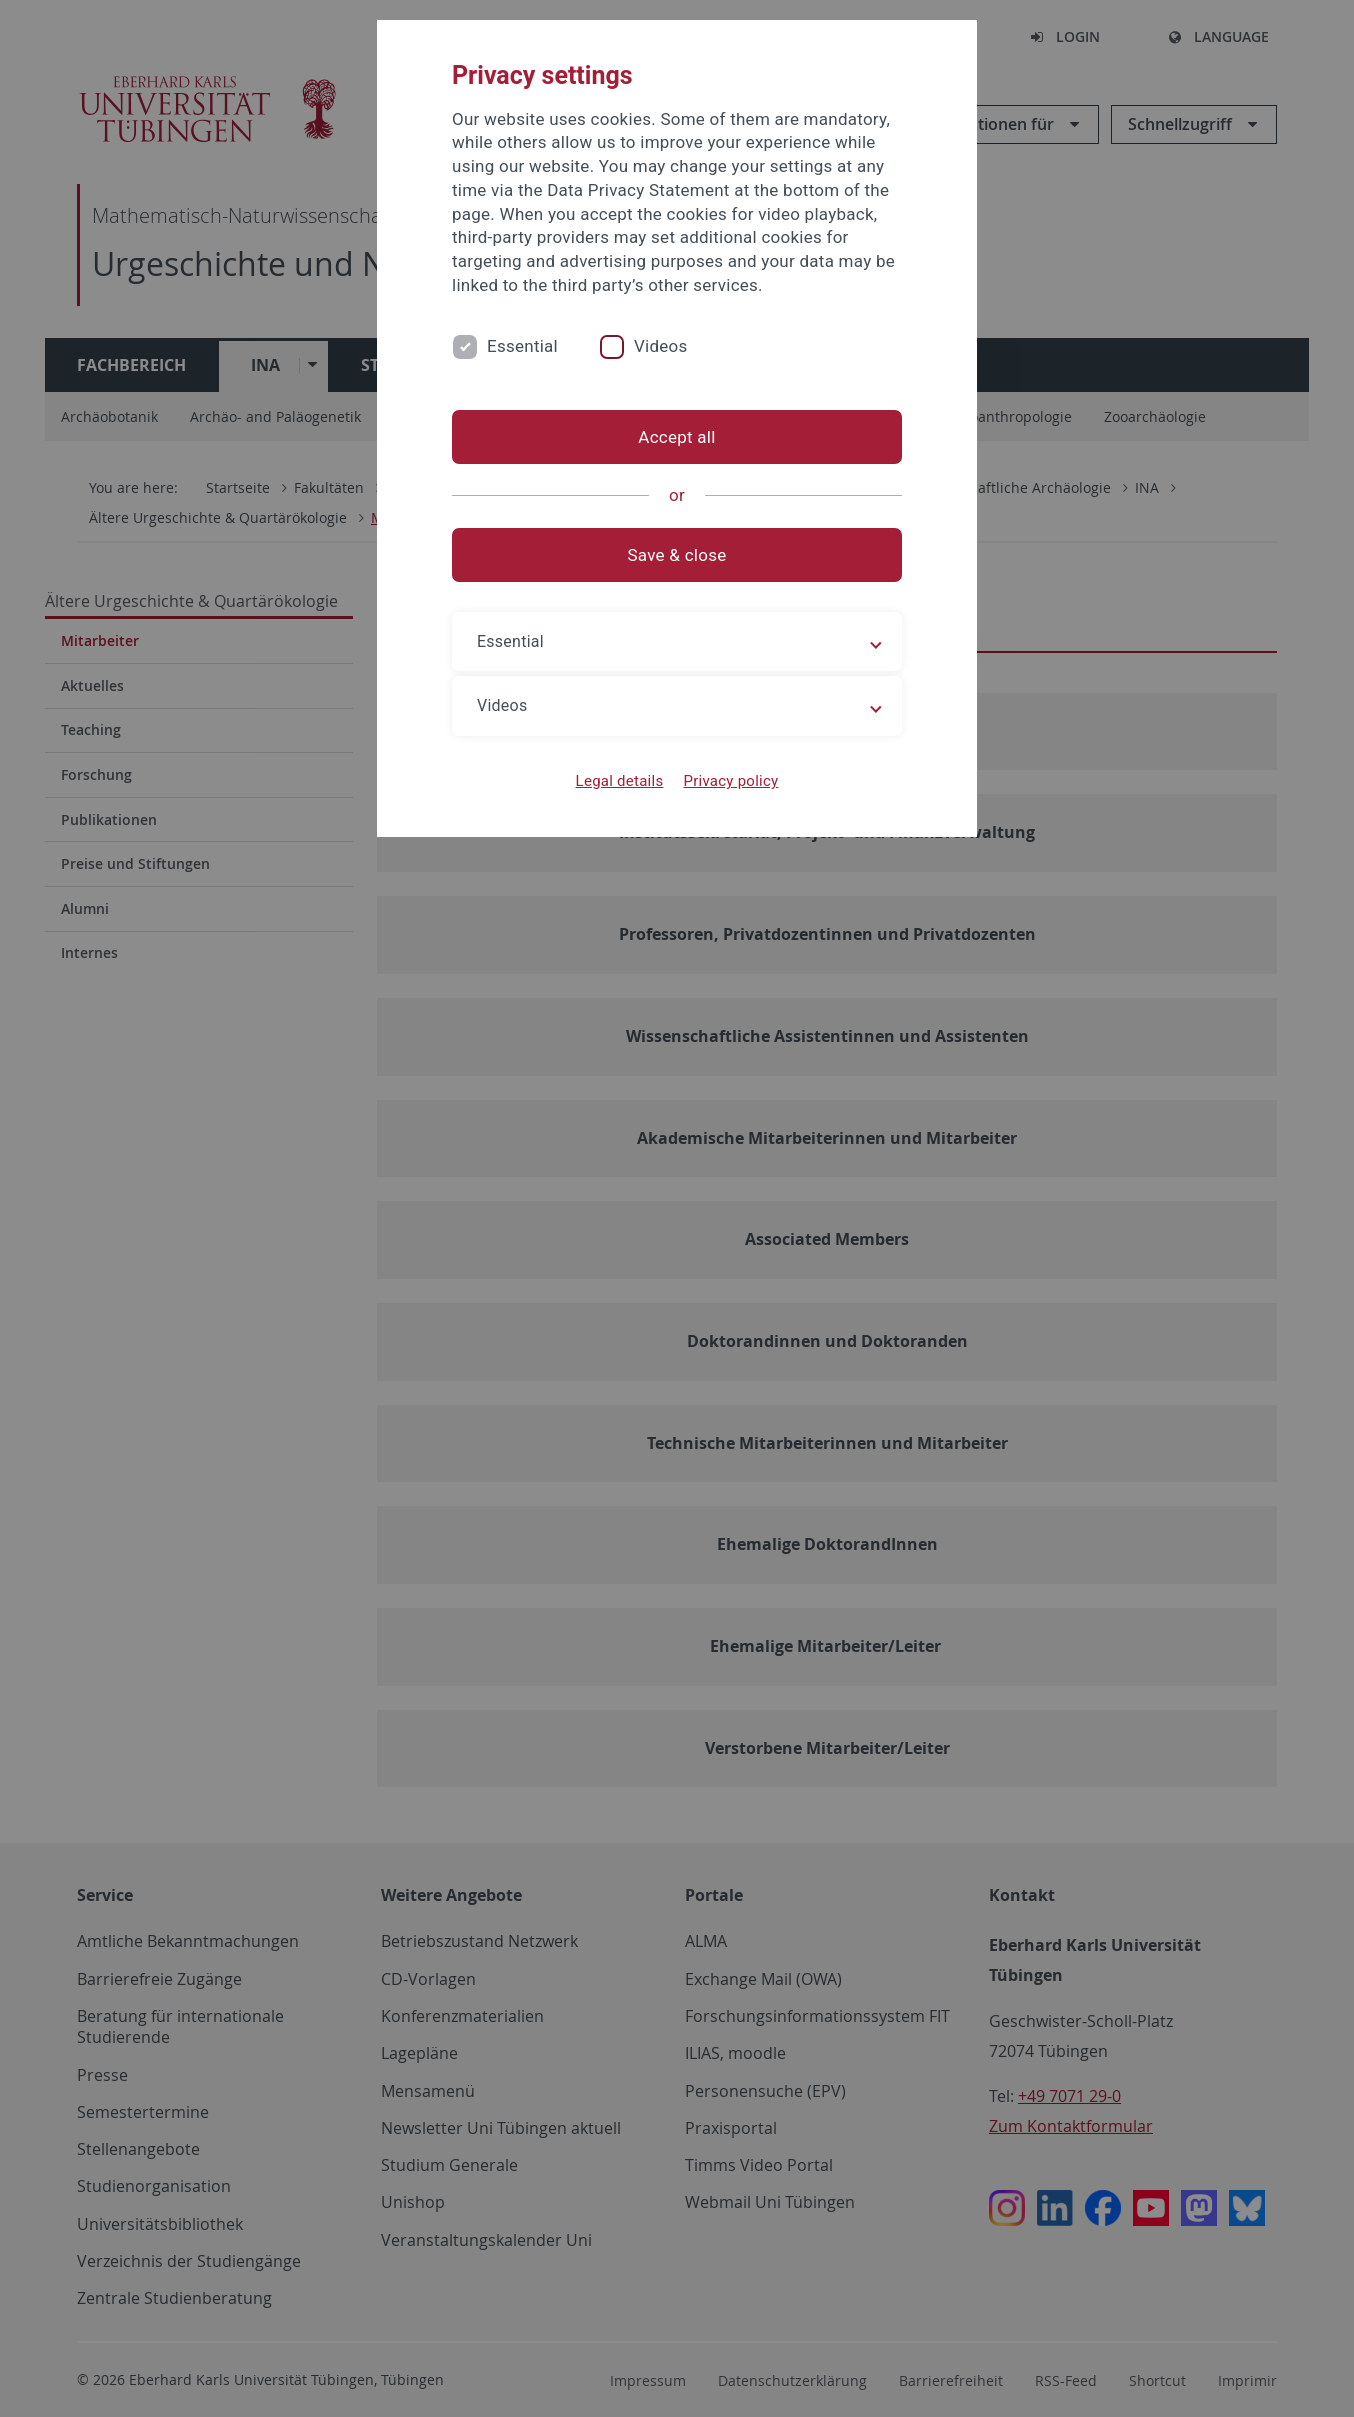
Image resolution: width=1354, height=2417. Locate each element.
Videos (661, 346)
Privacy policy (730, 781)
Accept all (676, 437)
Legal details (620, 781)
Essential (522, 346)
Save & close (677, 555)
